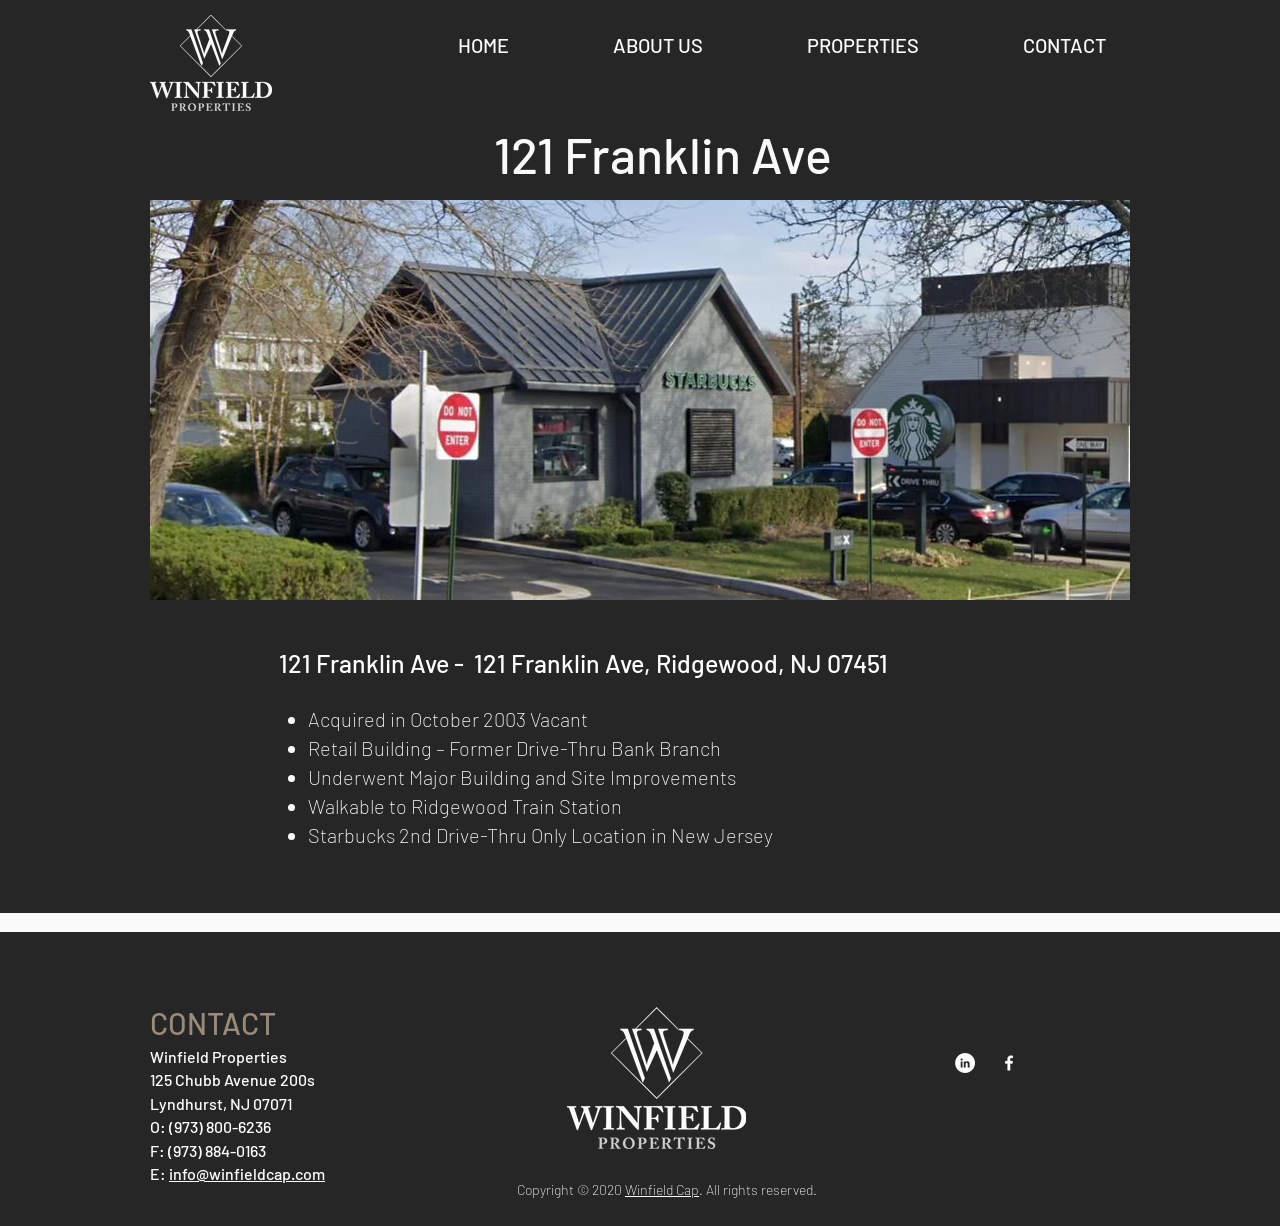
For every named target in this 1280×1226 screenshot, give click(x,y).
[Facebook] (1009, 1063)
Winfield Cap (662, 1189)
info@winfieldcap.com (247, 1173)
